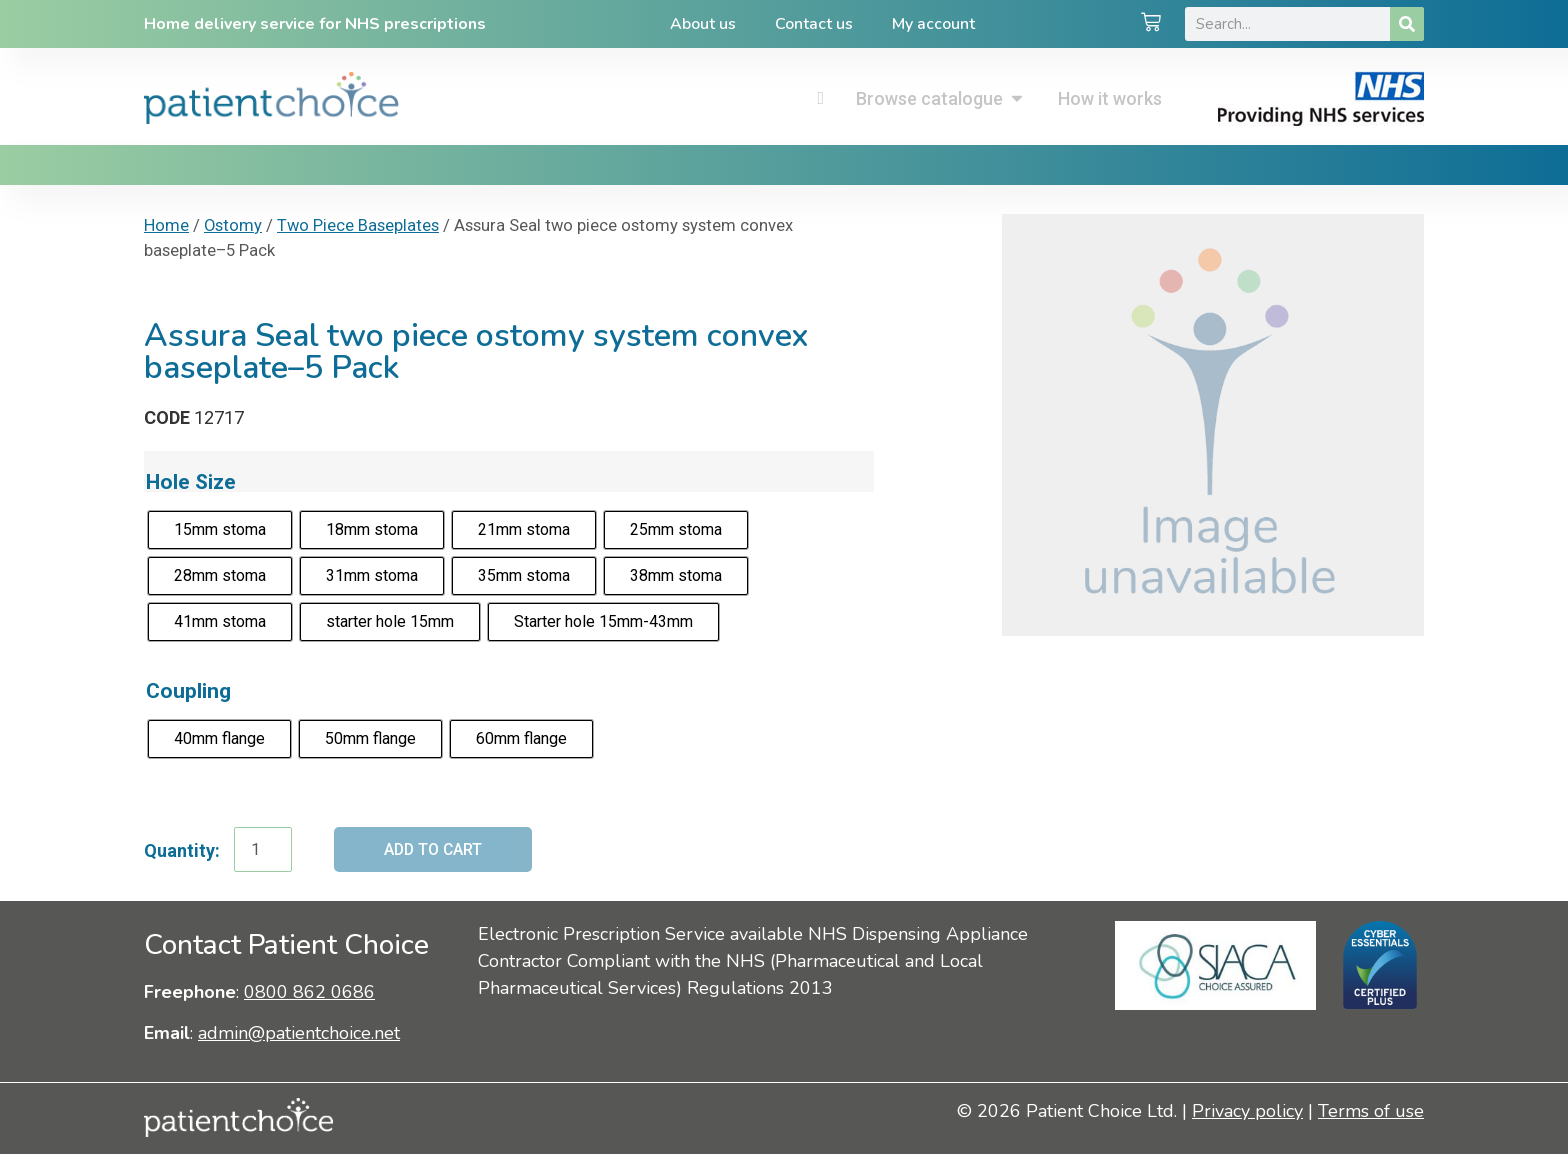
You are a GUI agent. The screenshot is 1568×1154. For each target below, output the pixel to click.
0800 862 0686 (309, 992)
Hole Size (191, 481)
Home (166, 225)
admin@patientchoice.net (299, 1034)
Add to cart (434, 849)
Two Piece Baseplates (358, 225)
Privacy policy (1247, 1111)
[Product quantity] (263, 850)
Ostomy (233, 225)
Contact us (814, 24)
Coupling (188, 690)
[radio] (220, 530)
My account (934, 24)
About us (702, 24)
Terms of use (1371, 1111)
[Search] (1407, 24)
